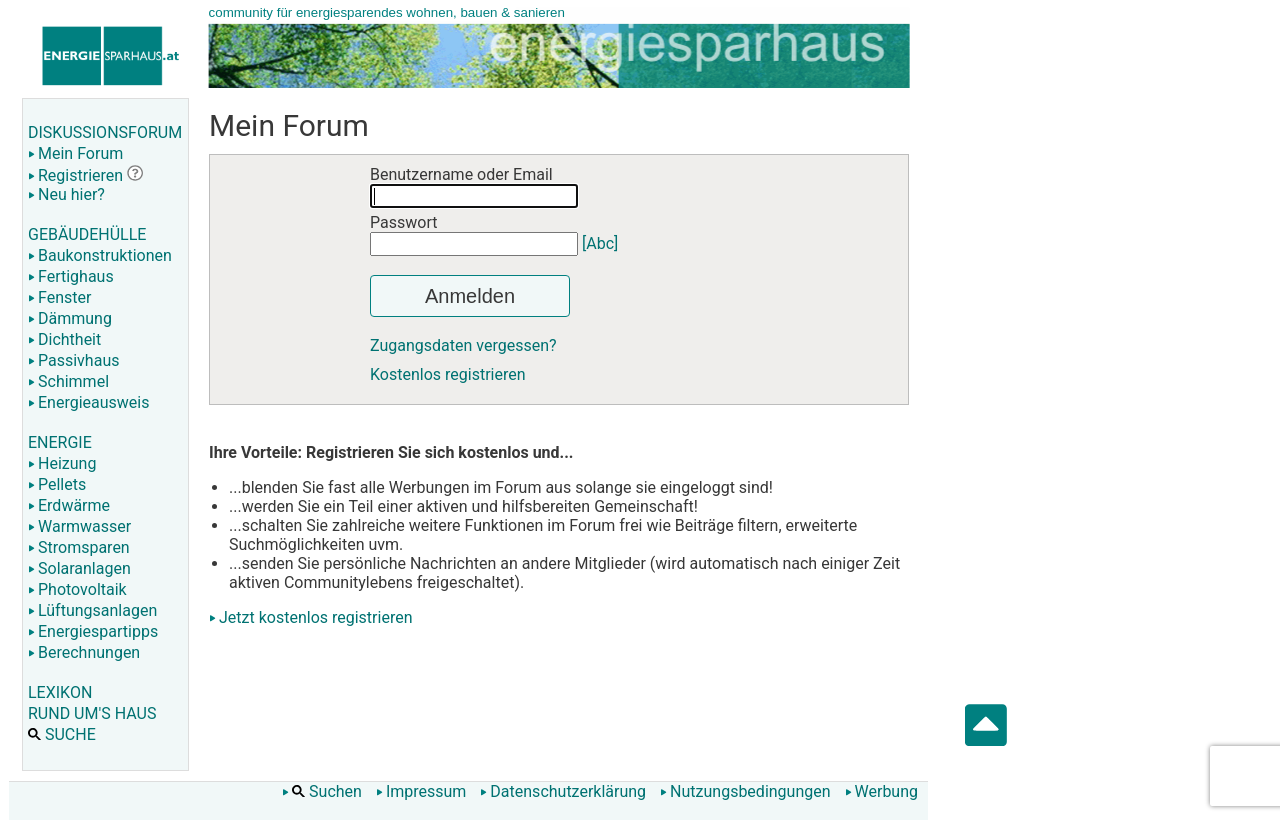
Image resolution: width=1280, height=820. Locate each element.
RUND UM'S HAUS (92, 713)
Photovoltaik (77, 589)
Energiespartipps (93, 631)
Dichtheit (64, 339)
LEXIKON (60, 692)
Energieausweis (88, 402)
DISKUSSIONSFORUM (105, 132)
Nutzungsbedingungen (745, 791)
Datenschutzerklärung (563, 791)
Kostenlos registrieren (448, 374)
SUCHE (62, 734)
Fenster (59, 297)
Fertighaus (71, 276)
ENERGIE (60, 442)
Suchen (322, 791)
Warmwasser (79, 526)
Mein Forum (75, 153)
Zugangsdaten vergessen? (463, 345)
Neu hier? (66, 194)
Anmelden (470, 296)
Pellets (57, 484)
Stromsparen (79, 547)
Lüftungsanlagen (92, 610)
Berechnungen (84, 652)
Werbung (881, 791)
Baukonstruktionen (100, 255)
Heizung (62, 463)
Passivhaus (73, 360)
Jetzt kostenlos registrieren (316, 617)
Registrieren (75, 175)
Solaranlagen (79, 568)
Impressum (421, 791)
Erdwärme (69, 505)
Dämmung (70, 318)
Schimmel (68, 381)
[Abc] (600, 243)
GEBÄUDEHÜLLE (87, 234)
